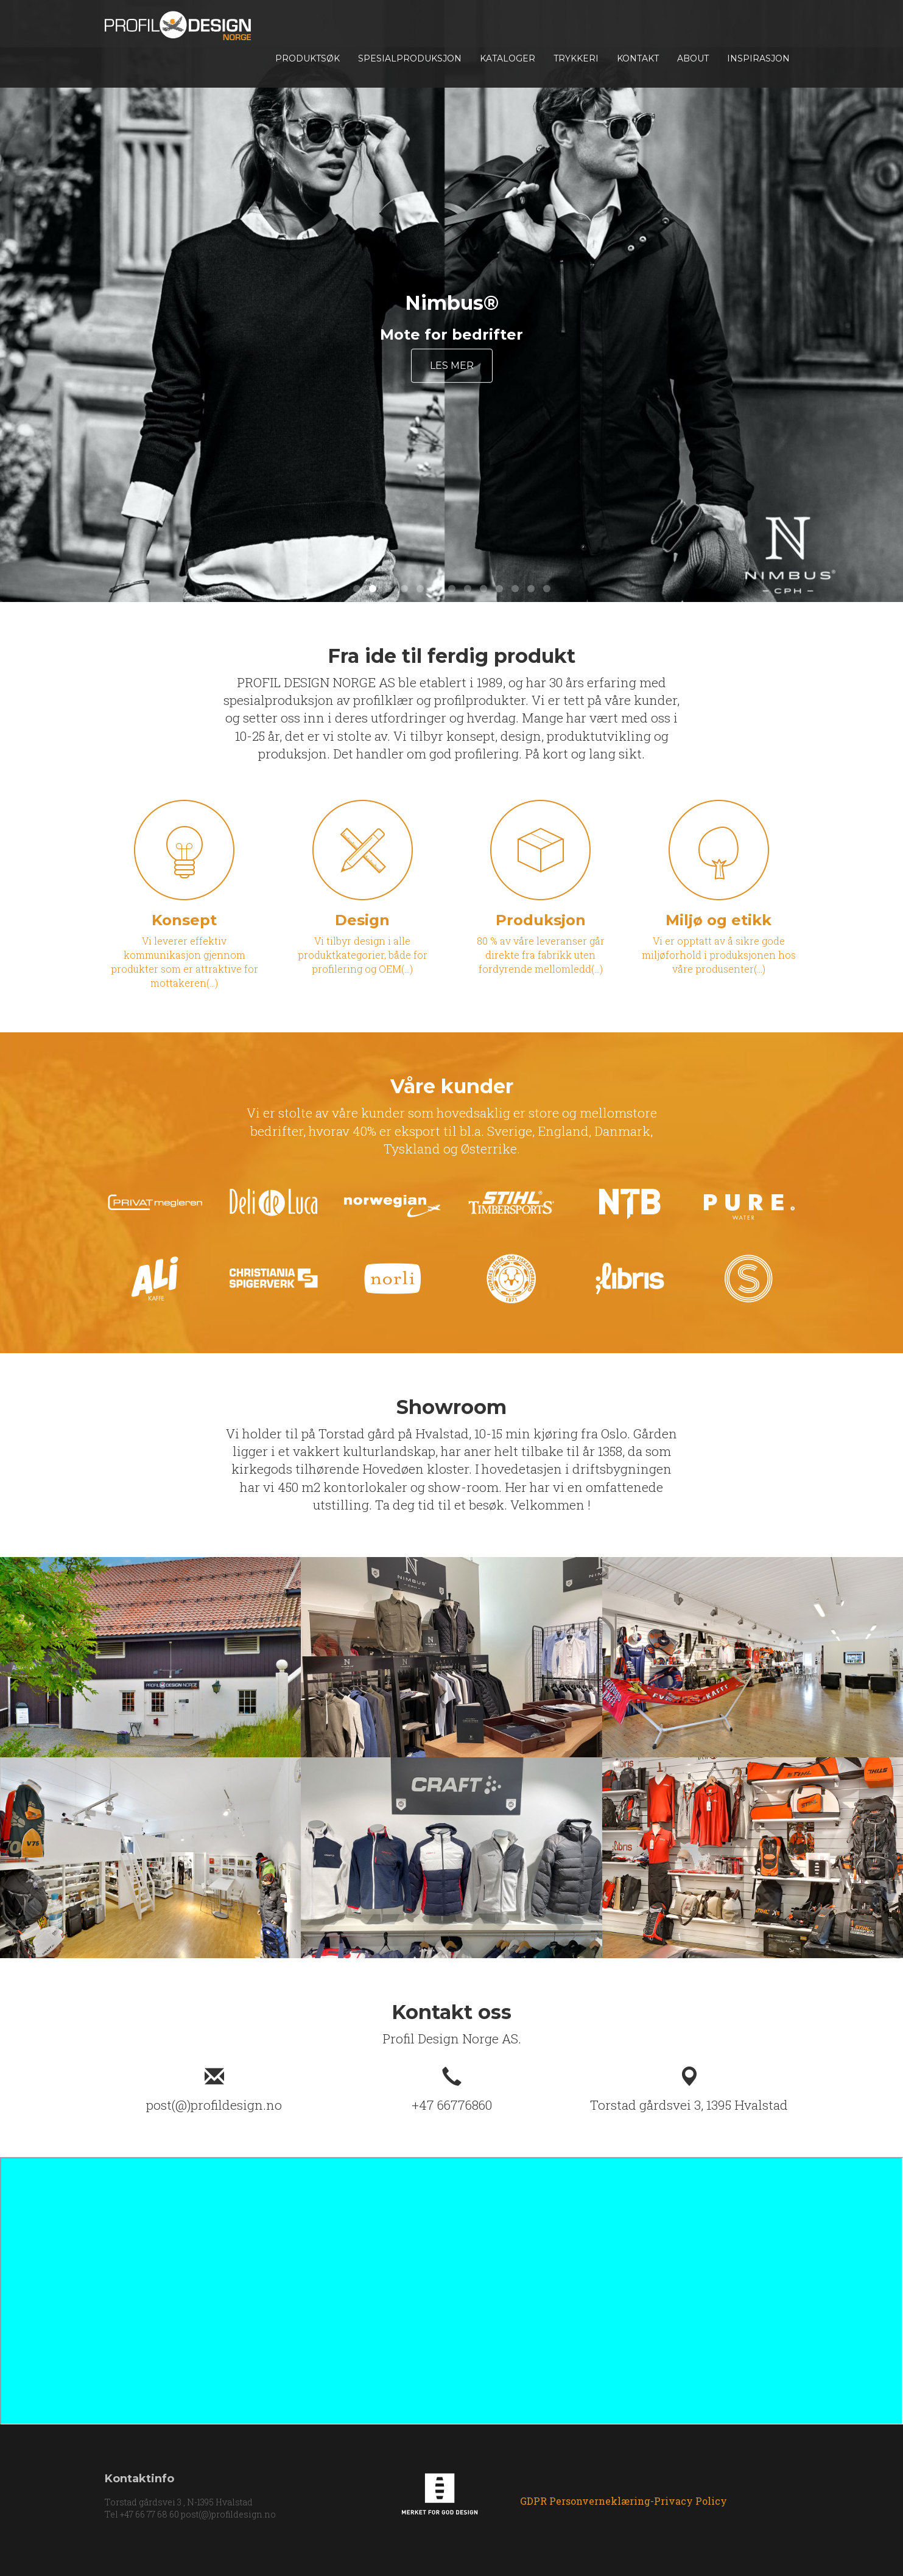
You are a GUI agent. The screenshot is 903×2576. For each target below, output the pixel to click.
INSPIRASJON (758, 58)
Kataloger (507, 58)
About (693, 58)
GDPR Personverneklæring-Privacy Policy (623, 2501)
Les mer (452, 365)
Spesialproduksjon (410, 58)
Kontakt (638, 58)
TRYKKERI (576, 58)
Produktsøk (307, 58)
